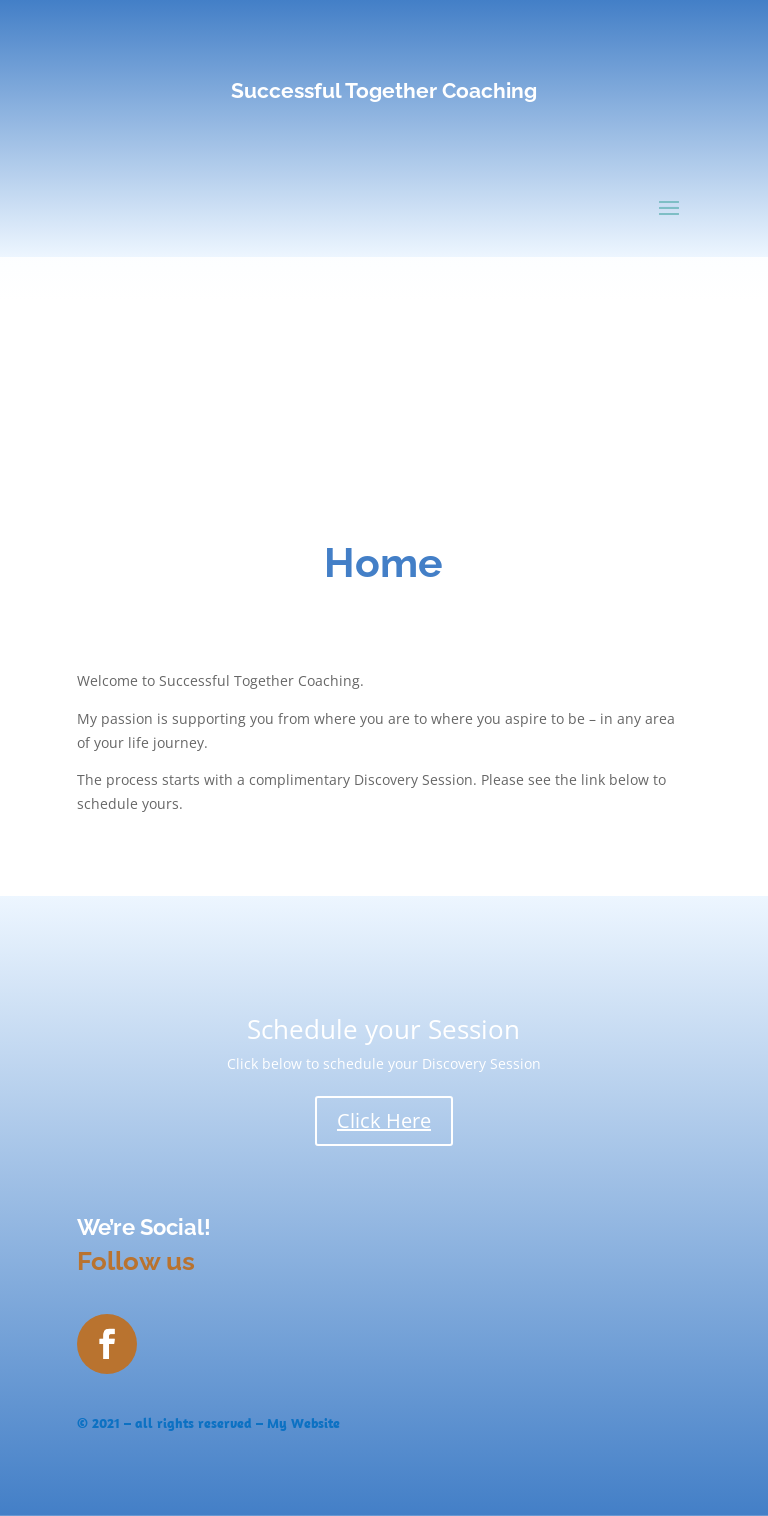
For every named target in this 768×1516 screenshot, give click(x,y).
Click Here (384, 1120)
